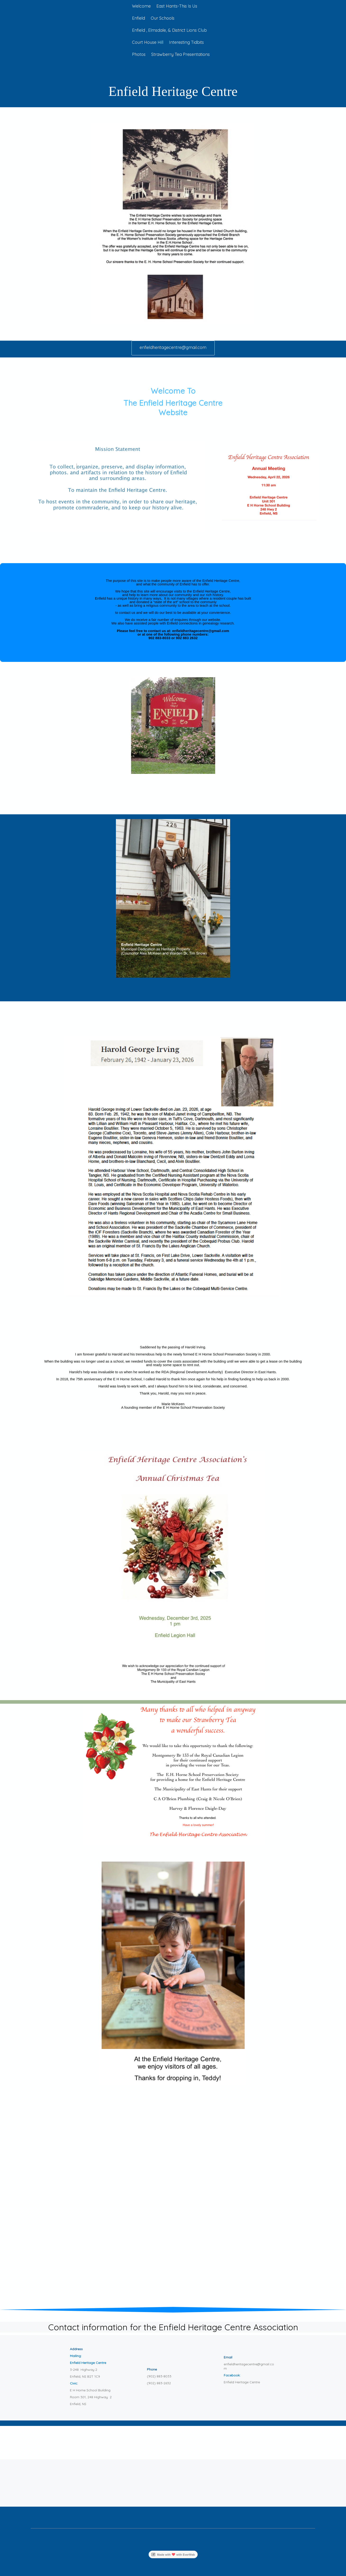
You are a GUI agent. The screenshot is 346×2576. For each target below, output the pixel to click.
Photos (139, 54)
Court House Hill (147, 42)
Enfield (138, 18)
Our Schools (162, 18)
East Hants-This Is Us (176, 6)
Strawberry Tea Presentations (180, 54)
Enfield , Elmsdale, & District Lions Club (169, 30)
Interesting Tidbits (186, 42)
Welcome (141, 6)
